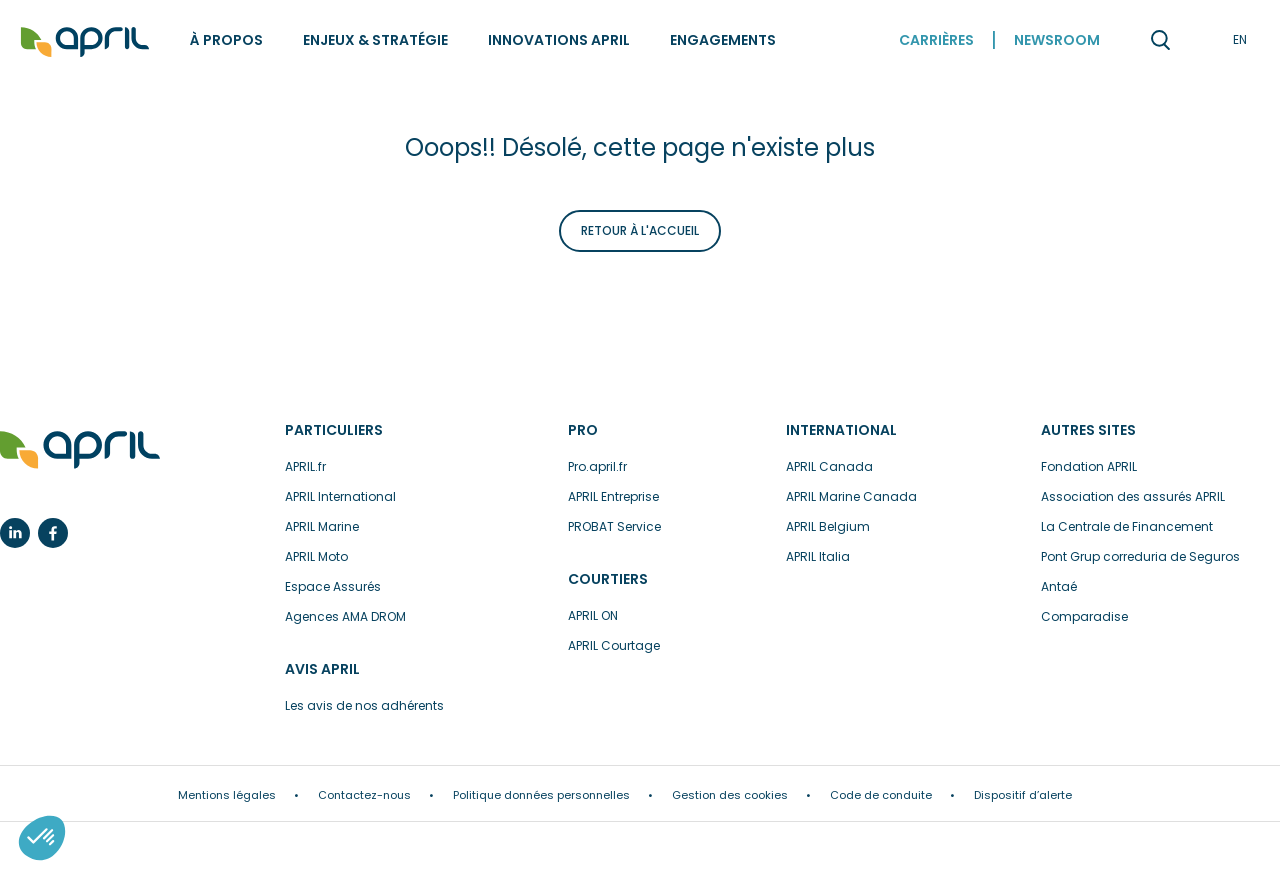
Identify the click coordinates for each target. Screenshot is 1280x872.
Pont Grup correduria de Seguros (1140, 556)
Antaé (1059, 586)
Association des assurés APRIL (1133, 496)
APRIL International (340, 496)
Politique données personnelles (541, 795)
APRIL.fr (305, 466)
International (841, 430)
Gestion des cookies (730, 795)
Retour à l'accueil (640, 230)
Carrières (936, 40)
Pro (583, 430)
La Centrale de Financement (1127, 526)
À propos (226, 40)
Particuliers (334, 430)
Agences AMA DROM (345, 616)
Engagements (723, 40)
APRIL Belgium (828, 526)
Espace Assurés (333, 586)
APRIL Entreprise (613, 496)
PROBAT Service (614, 526)
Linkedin (15, 533)
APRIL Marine (322, 526)
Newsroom (1057, 40)
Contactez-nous (364, 795)
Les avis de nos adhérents (364, 705)
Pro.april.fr (597, 466)
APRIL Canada (829, 466)
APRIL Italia (818, 556)
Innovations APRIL (559, 40)
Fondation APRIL (1089, 466)
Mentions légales (227, 795)
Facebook (53, 533)
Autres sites (1088, 430)
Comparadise (1084, 616)
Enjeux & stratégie (375, 40)
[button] (42, 838)
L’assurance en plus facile (80, 450)
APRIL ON (593, 615)
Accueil (85, 42)
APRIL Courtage (614, 645)
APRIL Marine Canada (851, 496)
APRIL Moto (316, 556)
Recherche (1160, 40)
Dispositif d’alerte (1023, 795)
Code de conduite (881, 795)
